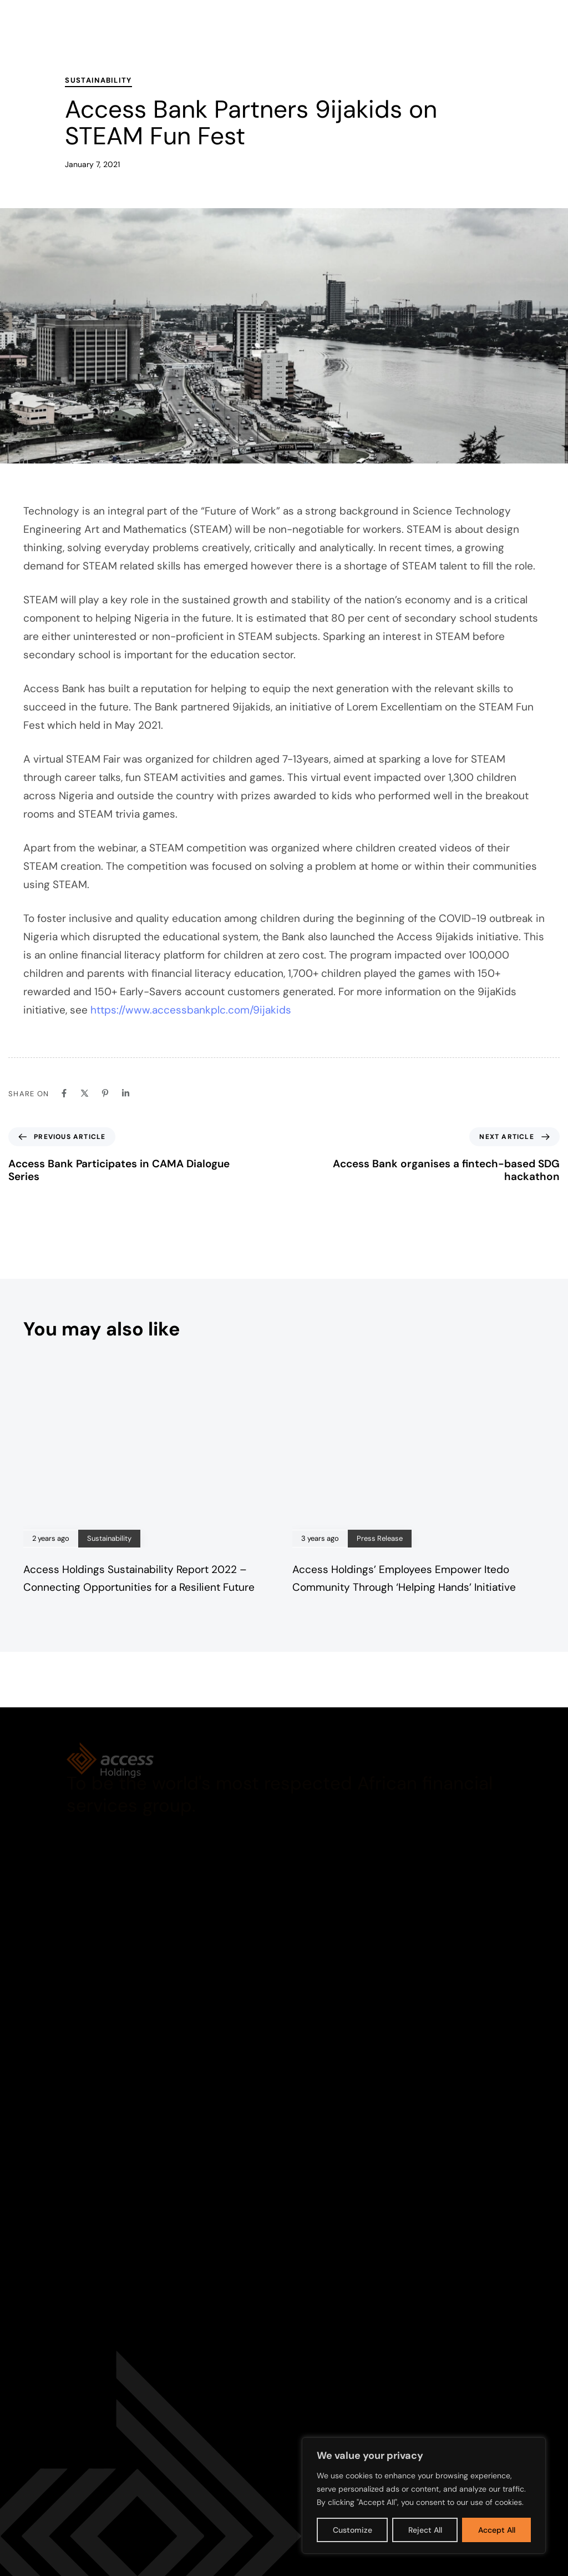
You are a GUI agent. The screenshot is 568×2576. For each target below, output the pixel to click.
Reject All (425, 2530)
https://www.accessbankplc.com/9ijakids (190, 1010)
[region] (424, 2495)
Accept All (496, 2530)
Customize (352, 2530)
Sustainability (98, 80)
